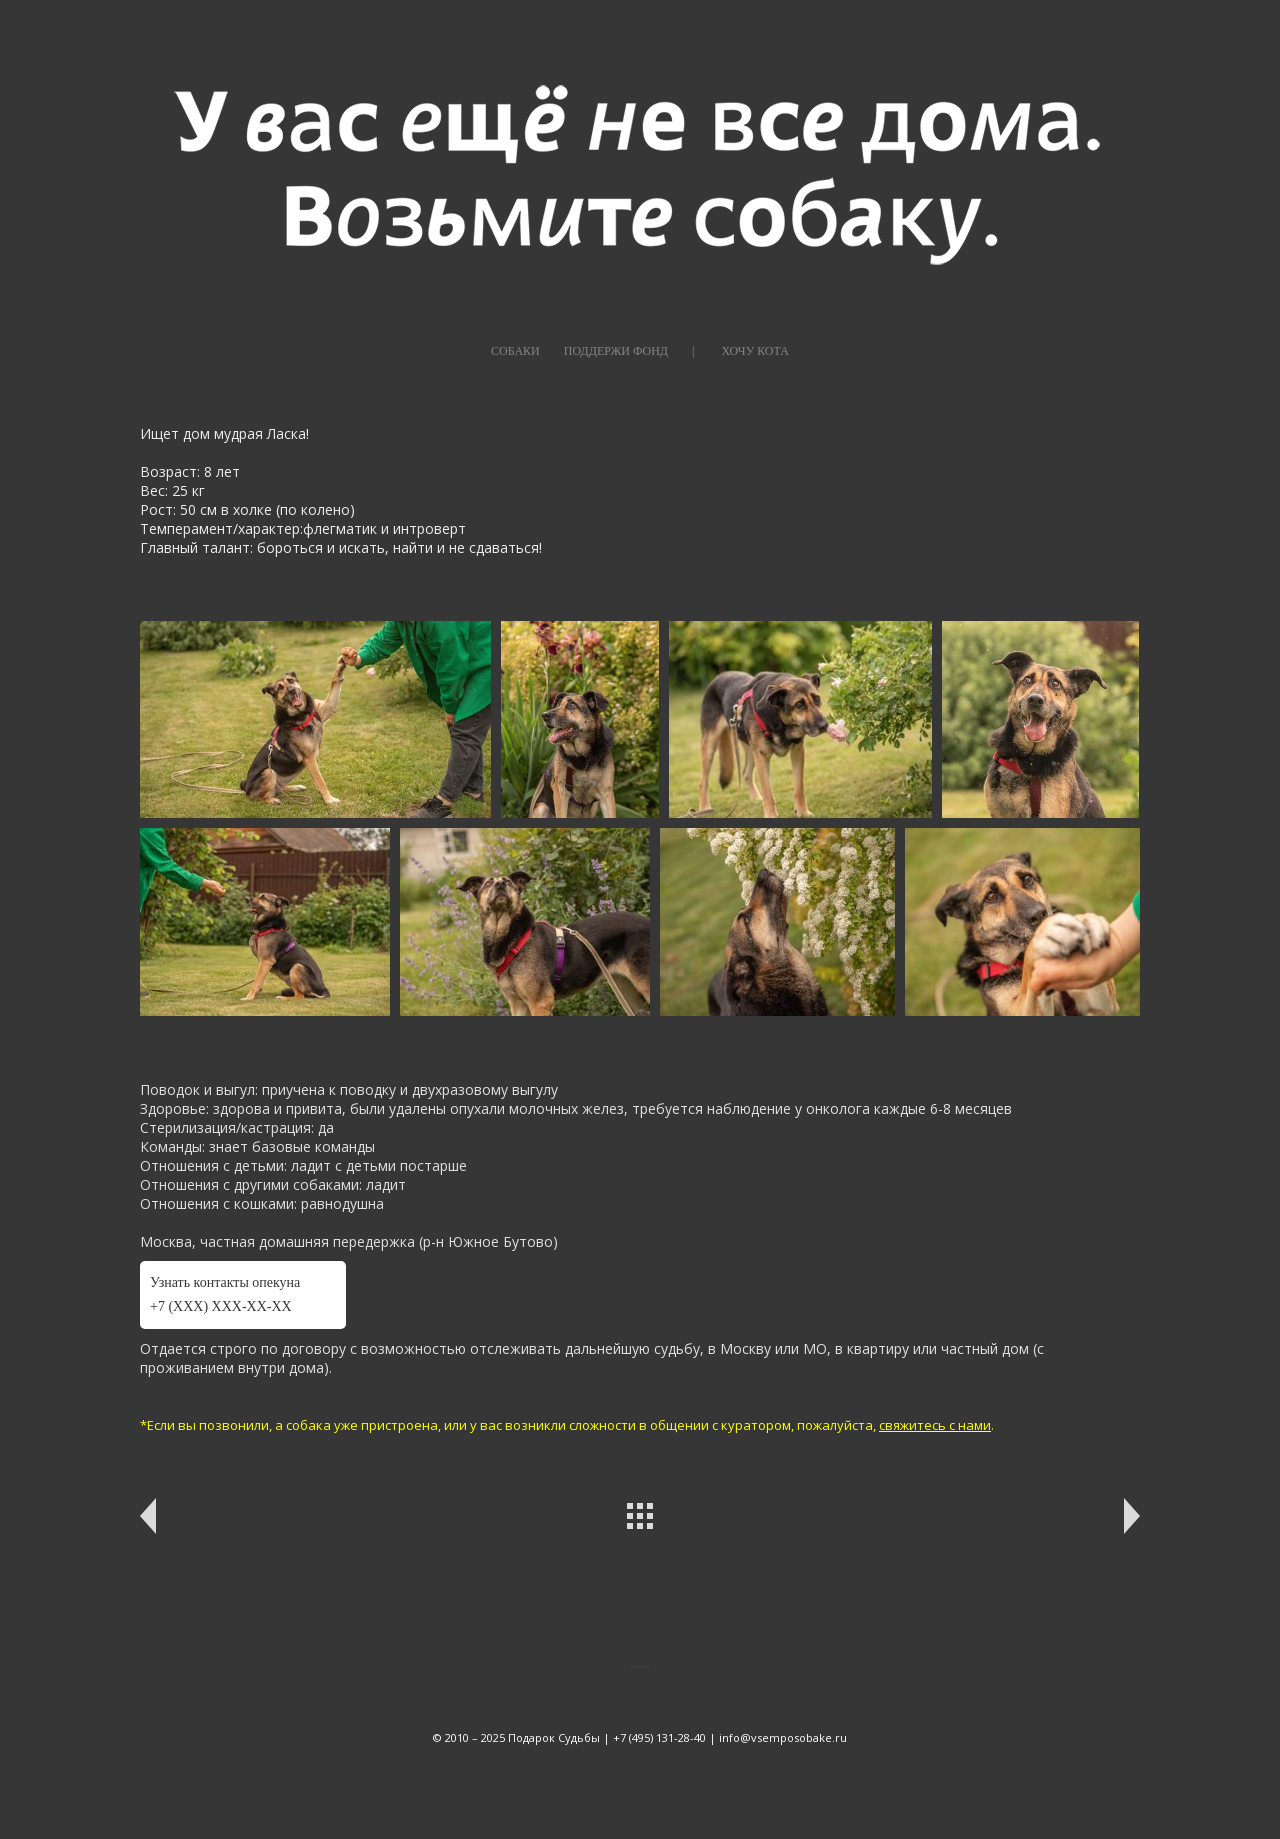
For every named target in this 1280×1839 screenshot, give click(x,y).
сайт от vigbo (640, 1767)
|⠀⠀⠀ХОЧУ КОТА (740, 351)
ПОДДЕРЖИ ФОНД (616, 351)
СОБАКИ (515, 351)
